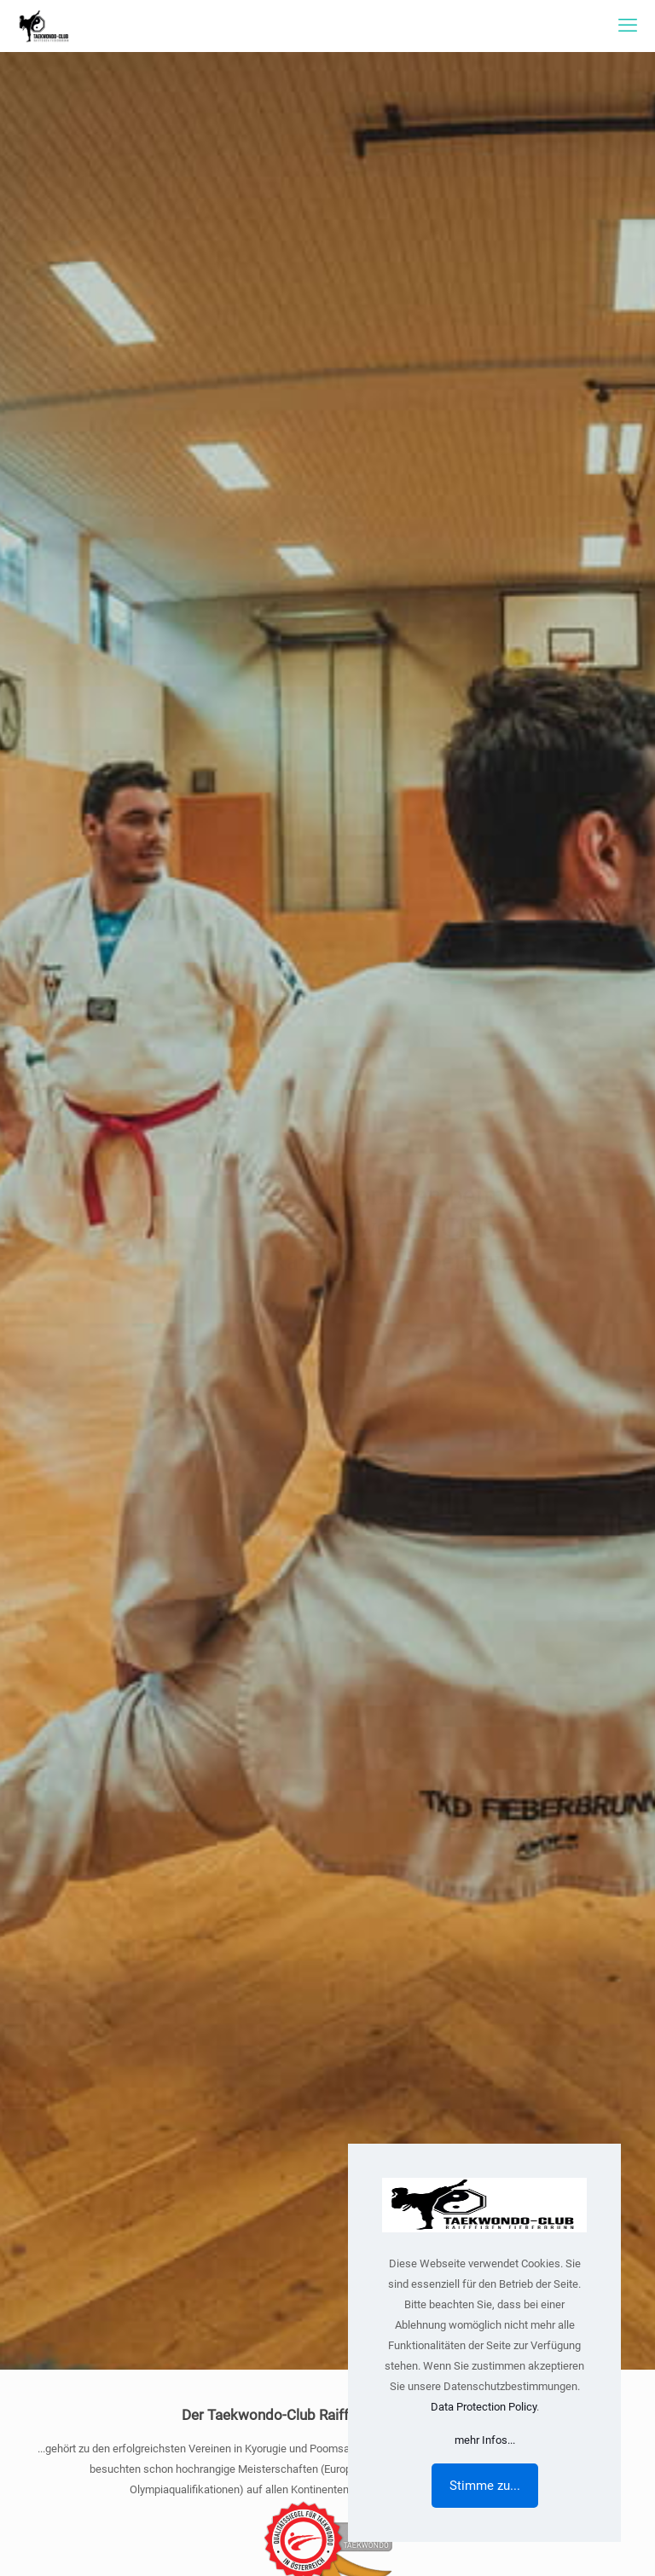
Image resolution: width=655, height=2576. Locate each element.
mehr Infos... (485, 2440)
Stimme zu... (484, 2485)
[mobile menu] (627, 25)
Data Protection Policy (483, 2406)
